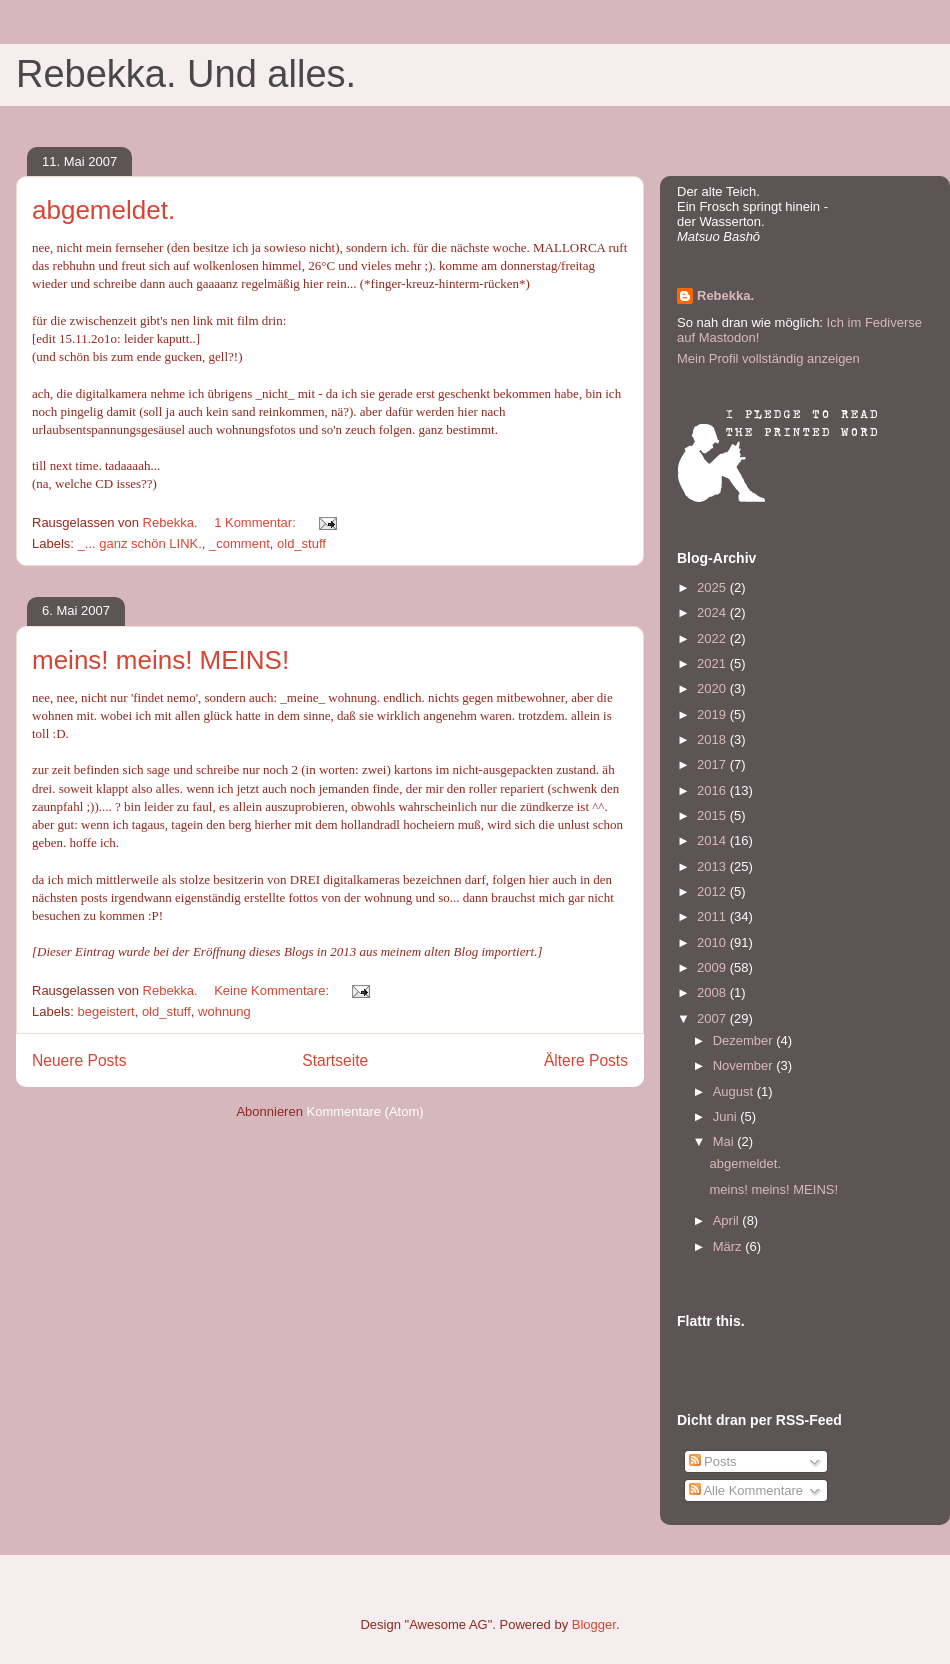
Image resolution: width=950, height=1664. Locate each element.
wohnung (224, 1011)
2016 (713, 790)
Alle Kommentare (746, 1490)
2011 (713, 916)
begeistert (106, 1011)
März (729, 1246)
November (745, 1065)
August (735, 1091)
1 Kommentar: (256, 522)
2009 (713, 967)
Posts (713, 1461)
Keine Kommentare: (273, 990)
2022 (713, 638)
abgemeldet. (103, 210)
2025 (713, 587)
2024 (713, 612)
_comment (239, 543)
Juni (726, 1116)
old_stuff (301, 543)
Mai (725, 1141)
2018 (713, 739)
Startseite (335, 1060)
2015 (713, 815)
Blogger (594, 1624)
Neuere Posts (79, 1060)
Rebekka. (725, 295)
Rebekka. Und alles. (186, 74)
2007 (713, 1018)
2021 (713, 663)
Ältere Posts (586, 1060)
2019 (713, 714)
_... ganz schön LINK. (140, 543)
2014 (713, 840)
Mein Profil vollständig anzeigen (768, 358)
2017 (713, 764)
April (728, 1220)
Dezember (745, 1040)
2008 (713, 992)
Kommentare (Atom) (365, 1111)
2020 (713, 688)
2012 (713, 891)
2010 (713, 942)
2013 (713, 866)
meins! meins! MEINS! (160, 660)
